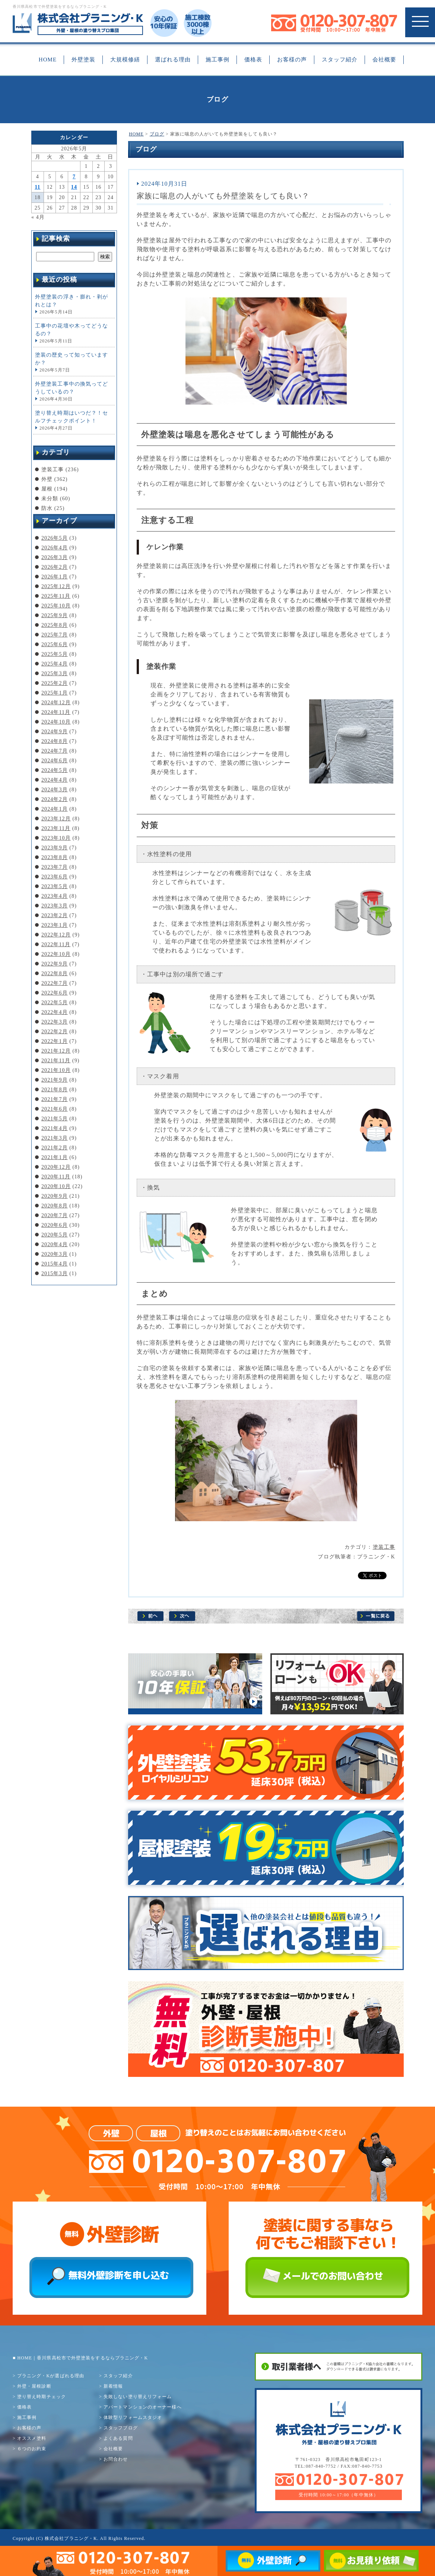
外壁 (47, 479)
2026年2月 (54, 567)
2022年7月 (54, 983)
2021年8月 (54, 1089)
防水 (47, 508)
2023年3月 (54, 906)
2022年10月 (56, 954)
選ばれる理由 (173, 60)
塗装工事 (384, 1547)
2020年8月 (54, 1206)
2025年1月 (54, 693)
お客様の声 (292, 60)
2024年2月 (54, 799)
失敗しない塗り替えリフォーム (138, 2396)
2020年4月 (54, 1244)
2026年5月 (54, 538)
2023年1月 (54, 925)
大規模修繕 (125, 60)
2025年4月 (54, 664)
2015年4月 (54, 1264)
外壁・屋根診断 (34, 2386)
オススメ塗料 (32, 2438)
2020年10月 (56, 1186)
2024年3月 (54, 789)
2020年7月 (54, 1215)
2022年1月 (54, 1041)
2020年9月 (54, 1196)
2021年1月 (54, 1157)
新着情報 (113, 2386)
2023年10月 (56, 838)
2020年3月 (54, 1254)
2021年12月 (56, 1051)
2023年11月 (55, 828)
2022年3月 (54, 1022)
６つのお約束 (32, 2448)
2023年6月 (54, 877)
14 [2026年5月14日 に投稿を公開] (74, 187)
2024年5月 (54, 770)
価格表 (253, 60)
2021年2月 (54, 1147)
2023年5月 (54, 886)
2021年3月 (54, 1138)
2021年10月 (56, 1070)
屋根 (47, 489)
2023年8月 (54, 857)
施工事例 (217, 60)
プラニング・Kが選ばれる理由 (50, 2375)
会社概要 (384, 60)
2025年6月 (54, 644)
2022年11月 (55, 944)
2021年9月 (54, 1080)
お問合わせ (116, 2459)
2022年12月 (56, 935)
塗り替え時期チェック (41, 2396)
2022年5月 (54, 1002)
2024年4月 (54, 780)
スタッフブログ (121, 2427)
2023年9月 (54, 847)
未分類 (49, 498)
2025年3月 (54, 673)
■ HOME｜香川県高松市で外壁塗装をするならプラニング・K (80, 2357)
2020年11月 (55, 1177)
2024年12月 (56, 702)
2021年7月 (54, 1099)
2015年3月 (54, 1273)
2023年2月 (54, 915)
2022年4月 (54, 1012)
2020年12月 (56, 1167)
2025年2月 (54, 683)
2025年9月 (54, 615)
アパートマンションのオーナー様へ (143, 2407)
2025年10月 (56, 606)
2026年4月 (54, 547)
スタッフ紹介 (340, 60)
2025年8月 (54, 625)
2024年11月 (55, 712)
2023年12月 (56, 818)
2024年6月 (54, 760)
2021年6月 (54, 1109)
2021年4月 (54, 1128)
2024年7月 (54, 751)
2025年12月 (56, 586)
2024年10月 (56, 722)
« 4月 (38, 217)
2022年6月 (54, 993)
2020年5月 (54, 1235)
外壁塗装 (83, 60)
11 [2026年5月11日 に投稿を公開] (37, 187)
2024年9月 (54, 731)
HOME (48, 60)
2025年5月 (54, 654)
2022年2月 (54, 1031)
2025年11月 (55, 596)
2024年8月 (54, 741)
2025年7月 (54, 635)
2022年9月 (54, 964)
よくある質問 (118, 2438)
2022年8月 (54, 973)
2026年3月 (54, 557)
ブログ (157, 134)
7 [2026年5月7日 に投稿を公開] (74, 176)
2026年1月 (54, 577)
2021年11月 (55, 1060)
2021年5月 (54, 1118)
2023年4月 (54, 896)
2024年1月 (54, 809)
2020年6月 (54, 1225)
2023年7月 (54, 867)
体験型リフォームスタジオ (133, 2417)
